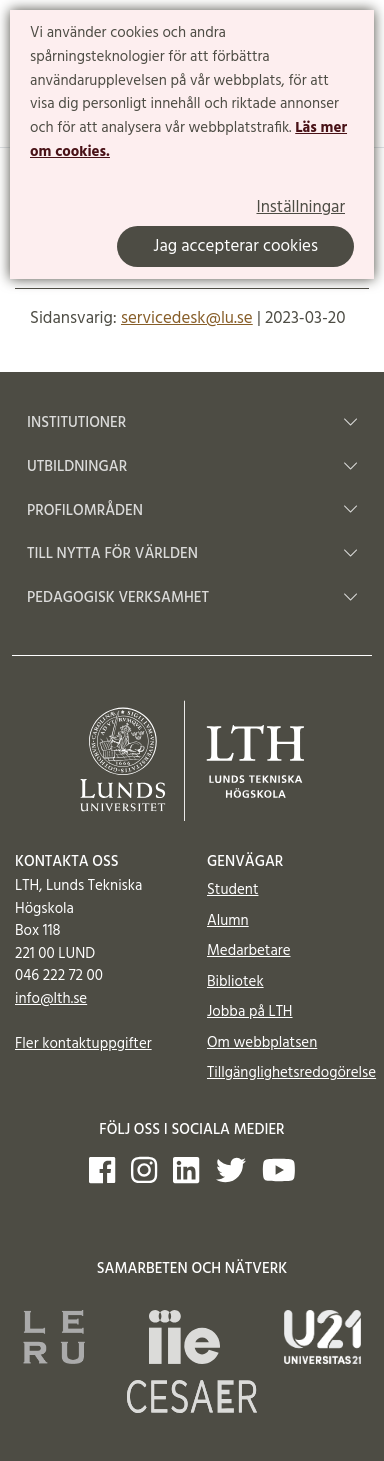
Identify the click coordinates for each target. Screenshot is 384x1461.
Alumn (228, 921)
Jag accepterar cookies (235, 246)
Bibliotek (235, 982)
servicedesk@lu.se (187, 318)
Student (232, 890)
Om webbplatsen (262, 1043)
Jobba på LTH (250, 1012)
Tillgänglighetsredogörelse (291, 1073)
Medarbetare (248, 951)
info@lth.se (51, 999)
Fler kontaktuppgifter (83, 1044)
